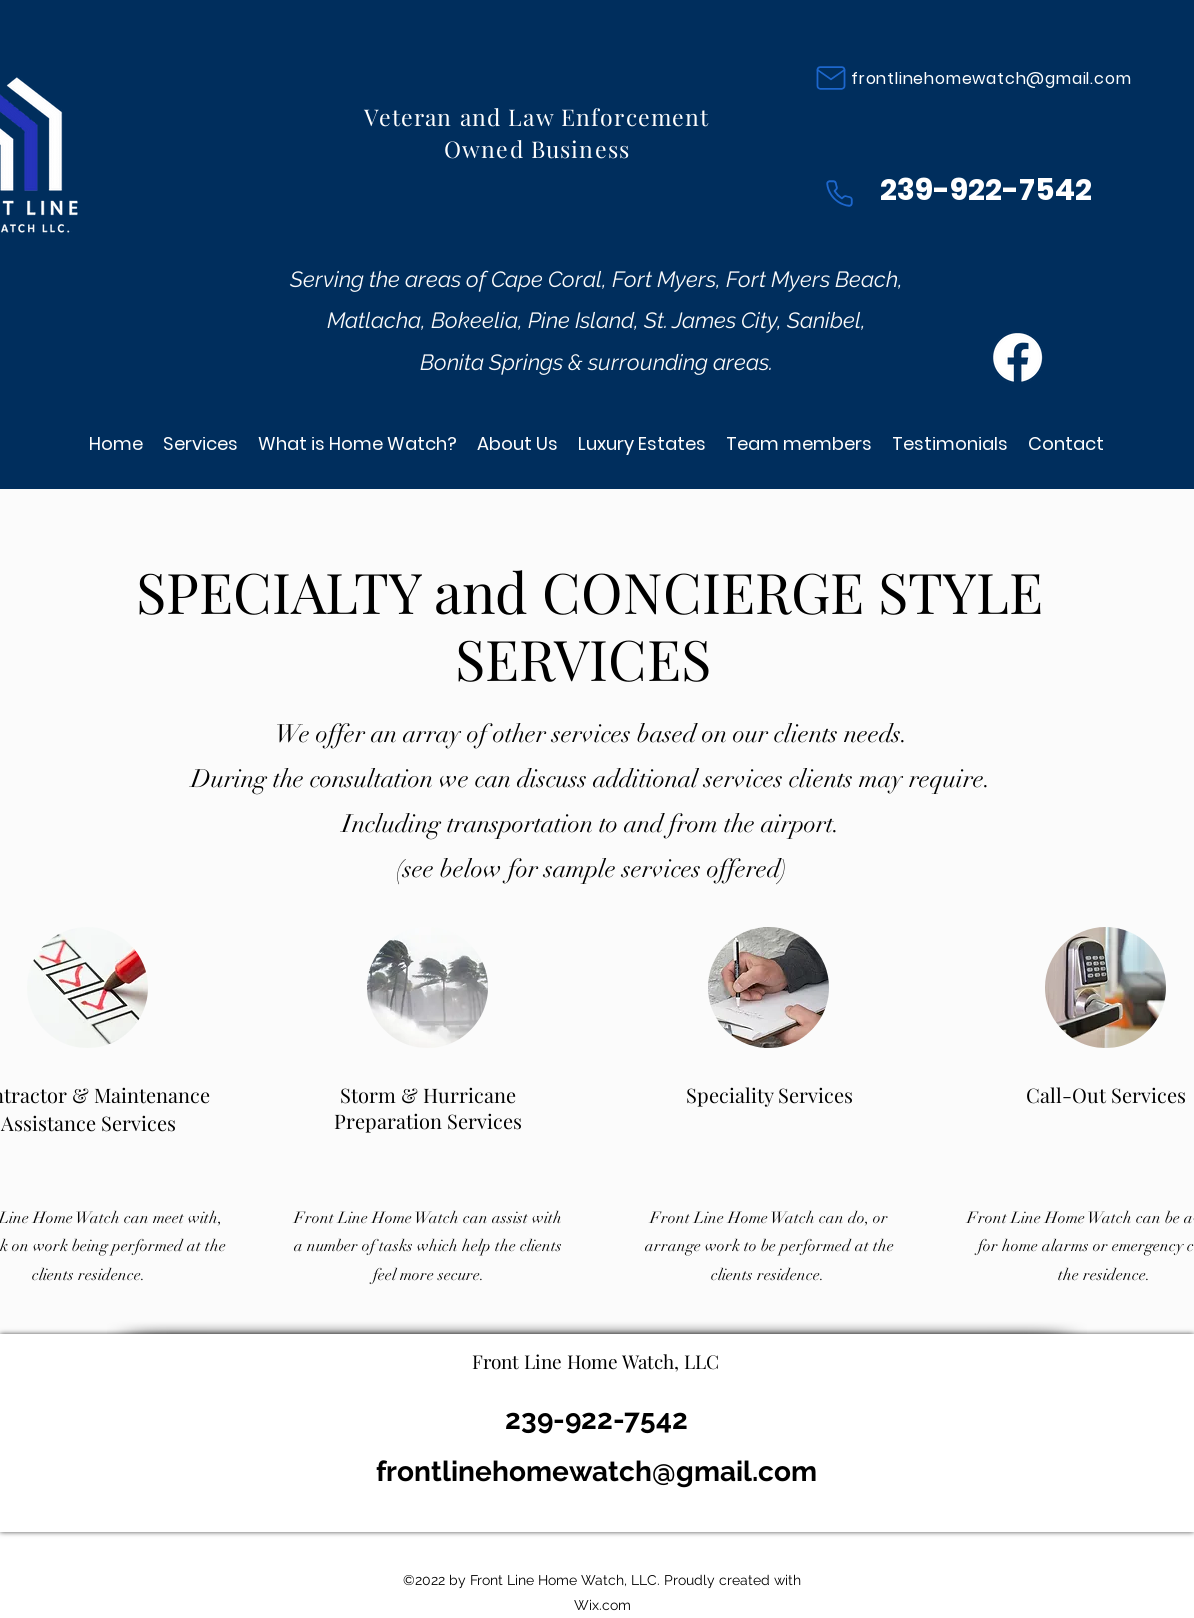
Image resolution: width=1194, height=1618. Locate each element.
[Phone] (839, 193)
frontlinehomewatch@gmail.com (991, 78)
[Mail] (831, 78)
